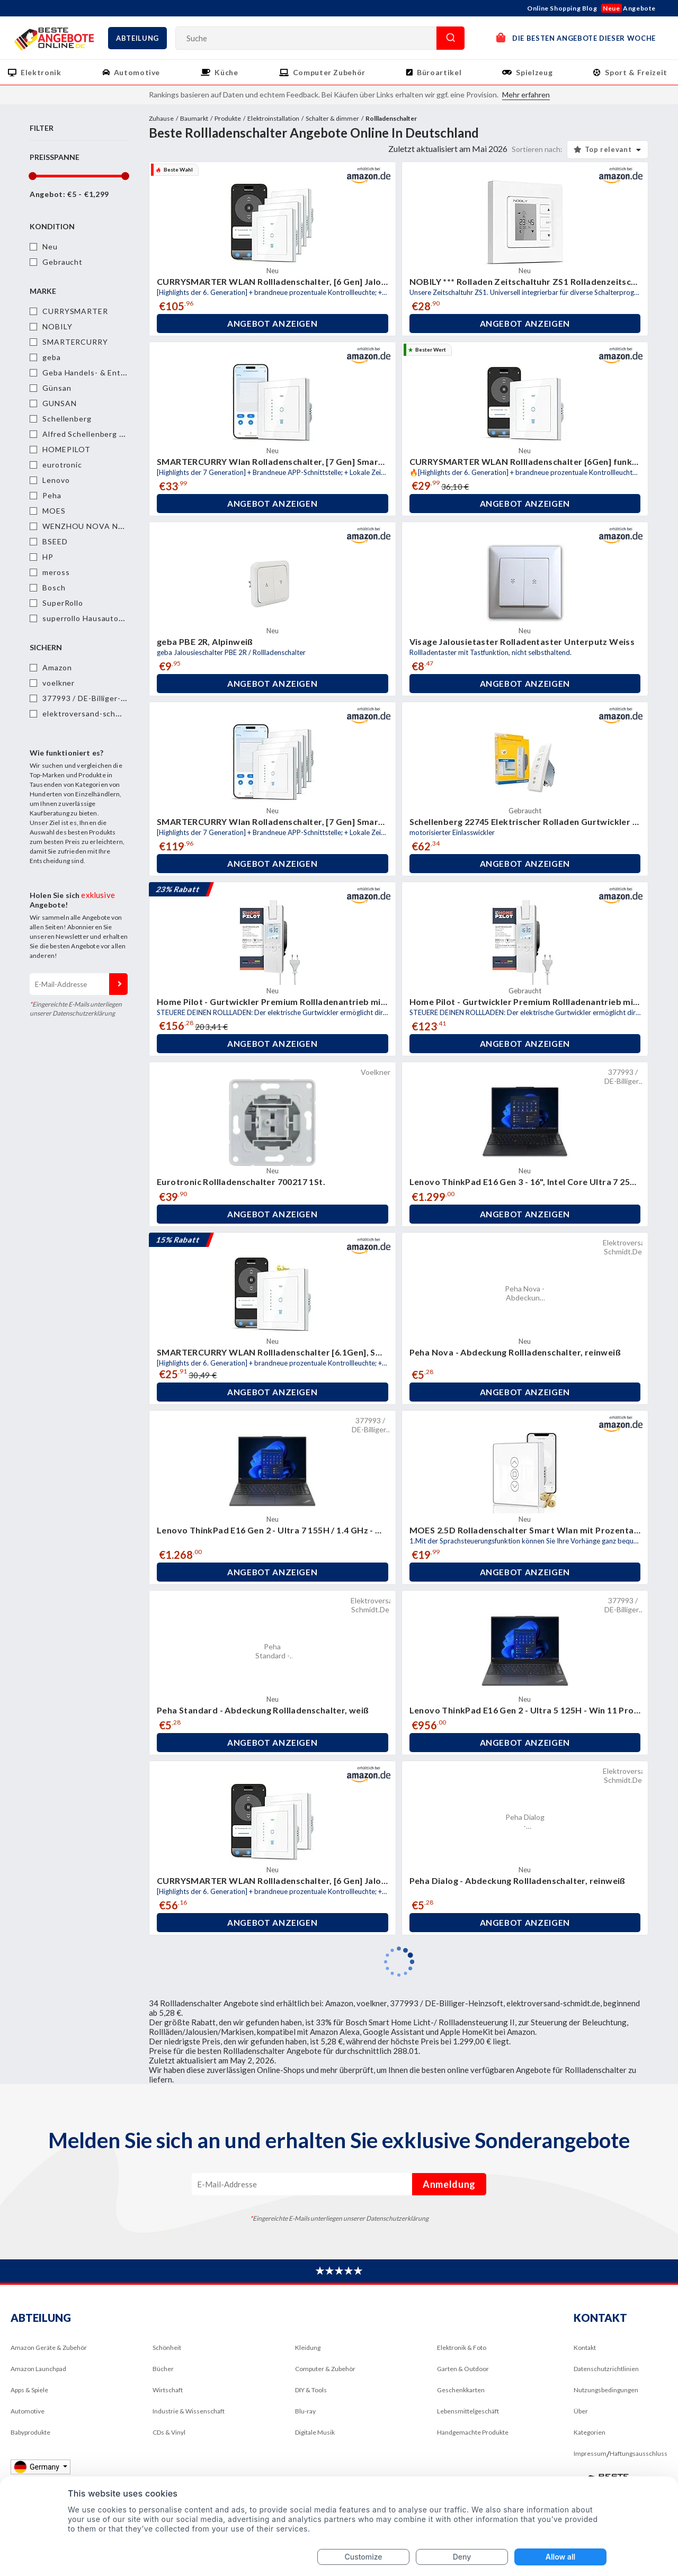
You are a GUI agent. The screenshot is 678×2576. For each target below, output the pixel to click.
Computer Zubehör (329, 72)
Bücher (163, 2369)
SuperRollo (62, 602)
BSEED (55, 541)
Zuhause (161, 118)
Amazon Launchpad (38, 2369)
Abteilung (137, 38)
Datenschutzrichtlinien (606, 2369)
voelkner (58, 682)
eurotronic (62, 464)
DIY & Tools (311, 2390)
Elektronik (41, 72)
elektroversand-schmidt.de (93, 713)
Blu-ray (305, 2411)
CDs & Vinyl (169, 2432)
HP (47, 556)
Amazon (57, 667)
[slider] (32, 176)
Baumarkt (194, 118)
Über (581, 2411)
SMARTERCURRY (75, 341)
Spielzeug (534, 72)
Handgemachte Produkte (472, 2432)
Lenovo (55, 479)
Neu (50, 246)
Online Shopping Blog (562, 8)
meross (55, 572)
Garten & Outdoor (463, 2369)
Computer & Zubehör (325, 2369)
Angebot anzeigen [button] (272, 323)
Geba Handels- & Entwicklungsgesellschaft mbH (133, 372)
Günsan (56, 387)
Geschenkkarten (461, 2390)
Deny (462, 2556)
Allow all (560, 2556)
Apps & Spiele (29, 2390)
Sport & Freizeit (636, 72)
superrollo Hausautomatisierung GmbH (115, 618)
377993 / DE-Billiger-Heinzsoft (99, 698)
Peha (51, 495)
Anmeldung (118, 984)
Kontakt (585, 2347)
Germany (37, 2466)
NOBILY (57, 326)
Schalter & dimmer (332, 118)
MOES (54, 510)
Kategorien (589, 2432)
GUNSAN (59, 403)
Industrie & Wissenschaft (189, 2411)
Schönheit (167, 2347)
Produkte (228, 118)
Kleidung (307, 2347)
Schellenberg (67, 418)
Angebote (628, 8)
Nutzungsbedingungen (606, 2390)
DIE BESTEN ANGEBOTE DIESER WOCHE (576, 37)
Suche (450, 38)
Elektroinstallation (273, 118)
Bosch (54, 587)
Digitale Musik (315, 2432)
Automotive (137, 72)
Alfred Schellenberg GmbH (92, 433)
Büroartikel (439, 72)
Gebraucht (62, 261)
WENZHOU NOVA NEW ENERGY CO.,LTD (120, 526)
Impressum (590, 2453)
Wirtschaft (168, 2390)
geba (51, 357)
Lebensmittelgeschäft (468, 2411)
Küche (226, 72)
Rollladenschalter (391, 118)
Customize (363, 2556)
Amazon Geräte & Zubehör (49, 2347)
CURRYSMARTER (75, 311)
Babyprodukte (30, 2432)
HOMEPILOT (66, 449)
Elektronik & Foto (461, 2347)
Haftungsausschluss (638, 2453)
